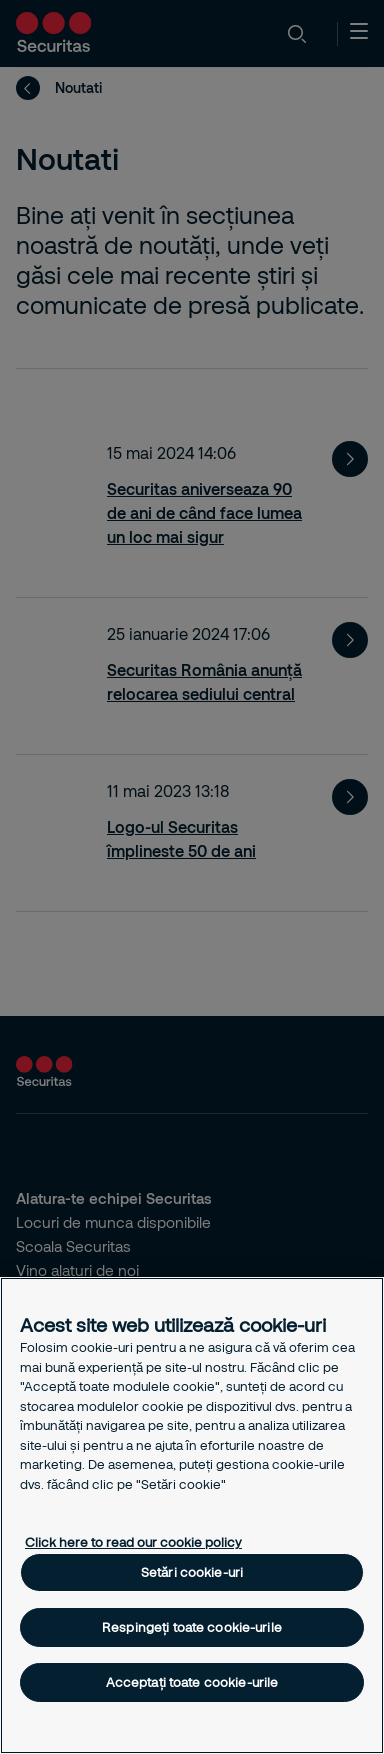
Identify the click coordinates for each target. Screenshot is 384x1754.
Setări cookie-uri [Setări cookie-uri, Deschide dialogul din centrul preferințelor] (192, 1572)
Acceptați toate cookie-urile (192, 1682)
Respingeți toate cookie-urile (192, 1627)
